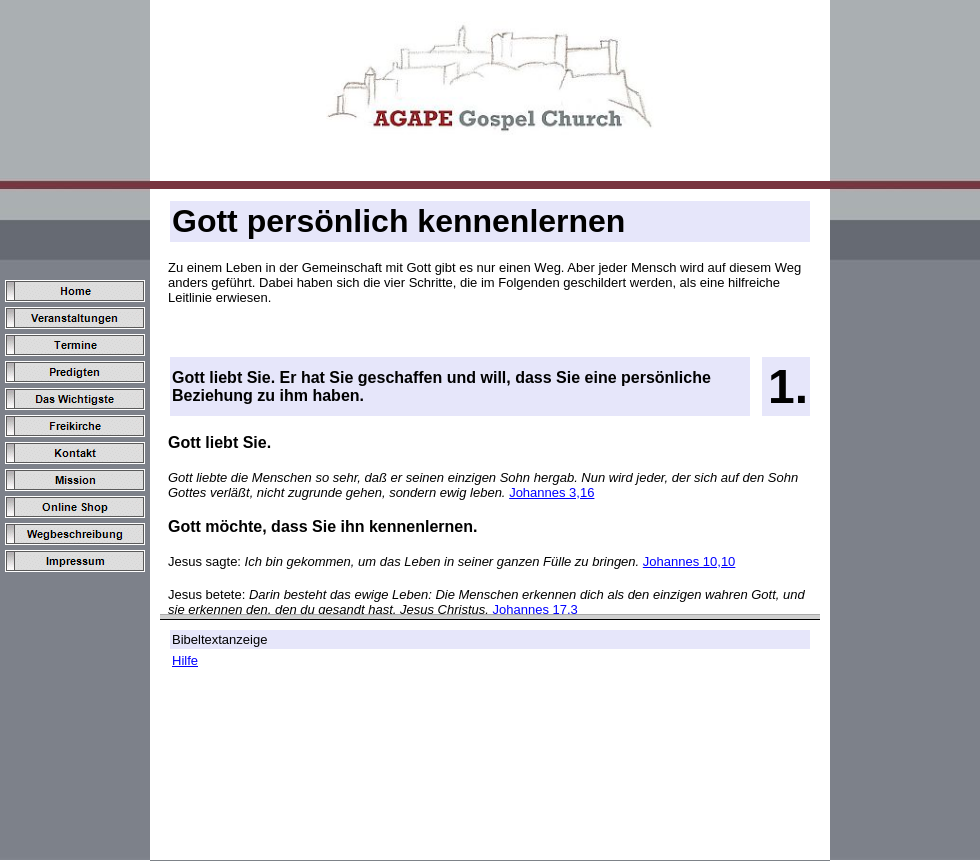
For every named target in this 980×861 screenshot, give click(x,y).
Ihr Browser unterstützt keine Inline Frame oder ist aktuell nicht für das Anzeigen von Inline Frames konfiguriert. (490, 509)
